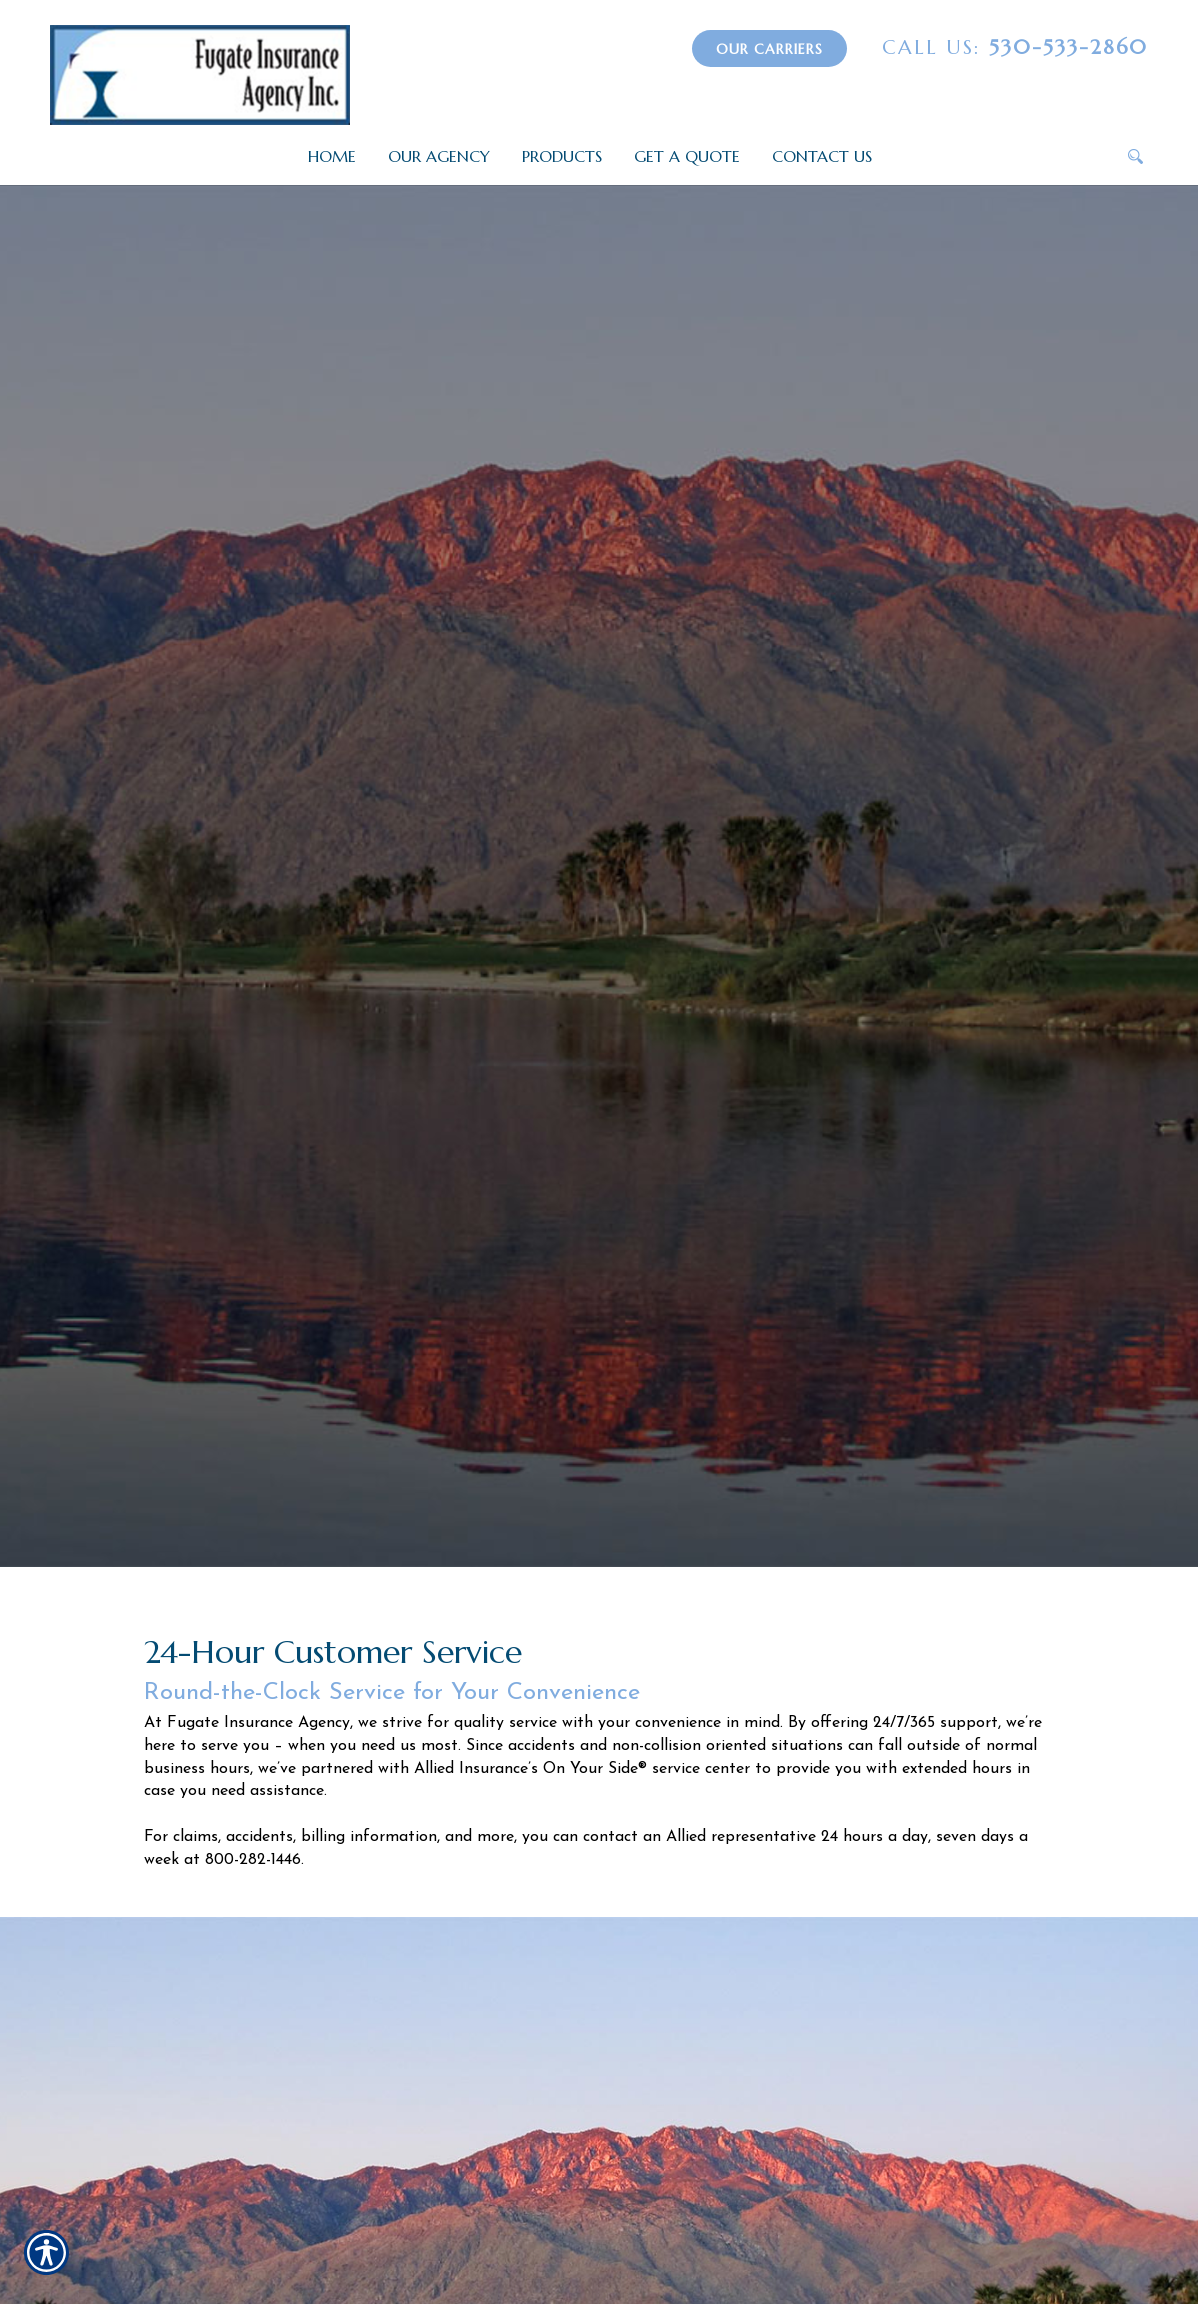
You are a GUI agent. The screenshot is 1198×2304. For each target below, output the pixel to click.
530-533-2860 (1015, 47)
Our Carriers (769, 49)
